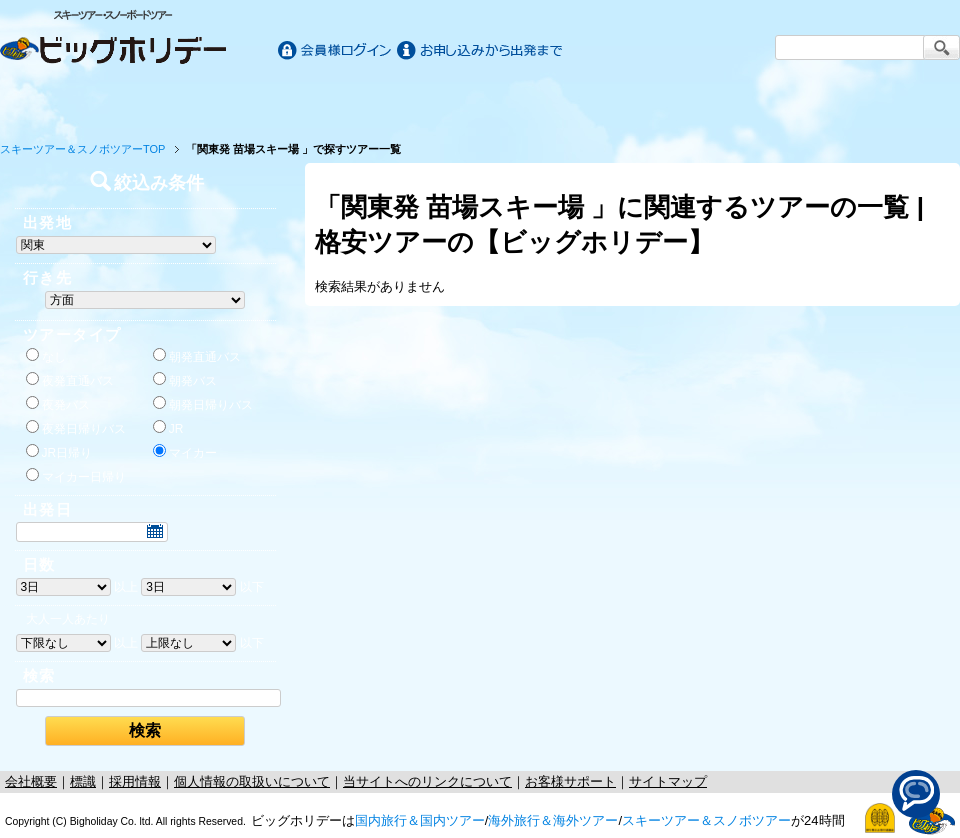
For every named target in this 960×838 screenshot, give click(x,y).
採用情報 (135, 781)
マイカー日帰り (76, 476)
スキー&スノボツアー (718, 102)
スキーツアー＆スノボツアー (706, 820)
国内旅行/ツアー (242, 102)
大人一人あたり (68, 619)
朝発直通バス (197, 356)
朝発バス (185, 380)
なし (46, 356)
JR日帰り (59, 452)
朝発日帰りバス (203, 404)
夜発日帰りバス (76, 428)
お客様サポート (898, 102)
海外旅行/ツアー (480, 102)
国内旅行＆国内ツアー (420, 820)
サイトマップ (668, 781)
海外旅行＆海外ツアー (553, 820)
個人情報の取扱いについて (252, 781)
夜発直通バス (70, 380)
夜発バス (58, 404)
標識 (83, 781)
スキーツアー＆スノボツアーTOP (82, 149)
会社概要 (31, 781)
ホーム (61, 102)
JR (168, 428)
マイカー (185, 452)
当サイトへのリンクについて (427, 781)
